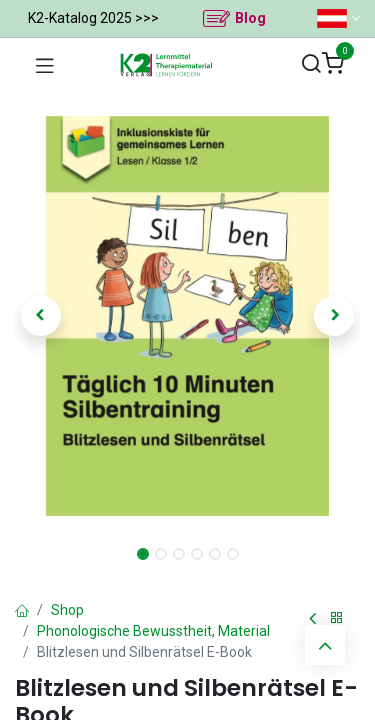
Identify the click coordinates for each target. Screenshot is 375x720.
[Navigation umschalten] (45, 65)
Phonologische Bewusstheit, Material (153, 631)
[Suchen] (311, 64)
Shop (67, 610)
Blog (250, 18)
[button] (41, 316)
